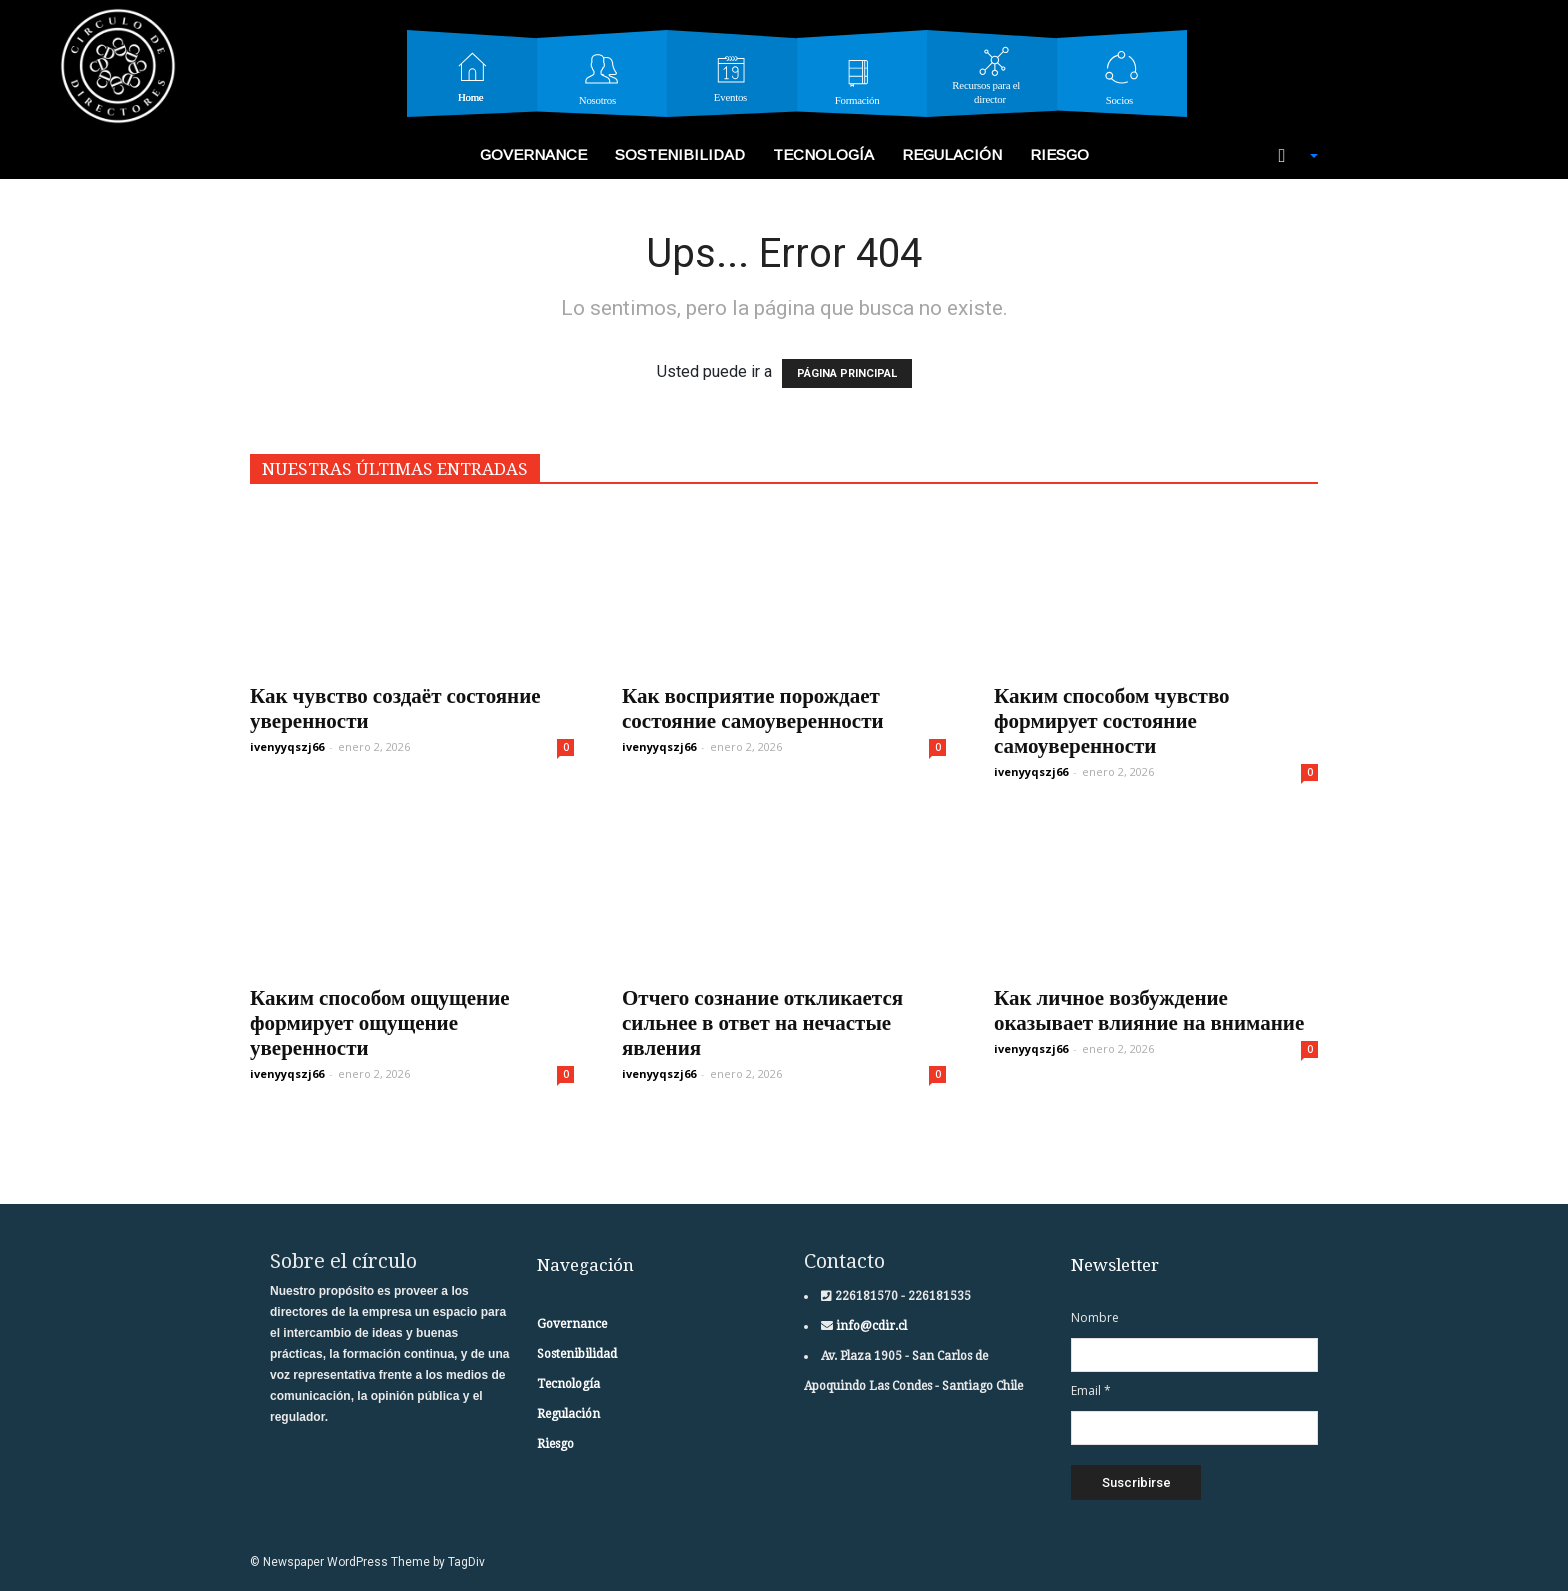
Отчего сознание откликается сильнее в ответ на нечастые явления (762, 1022)
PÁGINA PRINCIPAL (847, 373)
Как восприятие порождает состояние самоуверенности (753, 708)
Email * (1091, 1390)
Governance (533, 154)
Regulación (952, 154)
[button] (1288, 156)
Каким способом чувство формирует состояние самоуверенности (1112, 720)
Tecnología (823, 154)
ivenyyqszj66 (287, 746)
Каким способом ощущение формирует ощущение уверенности (380, 1022)
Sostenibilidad (680, 154)
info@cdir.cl (870, 1326)
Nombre (1095, 1317)
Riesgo (1059, 154)
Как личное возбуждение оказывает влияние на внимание (1149, 1010)
